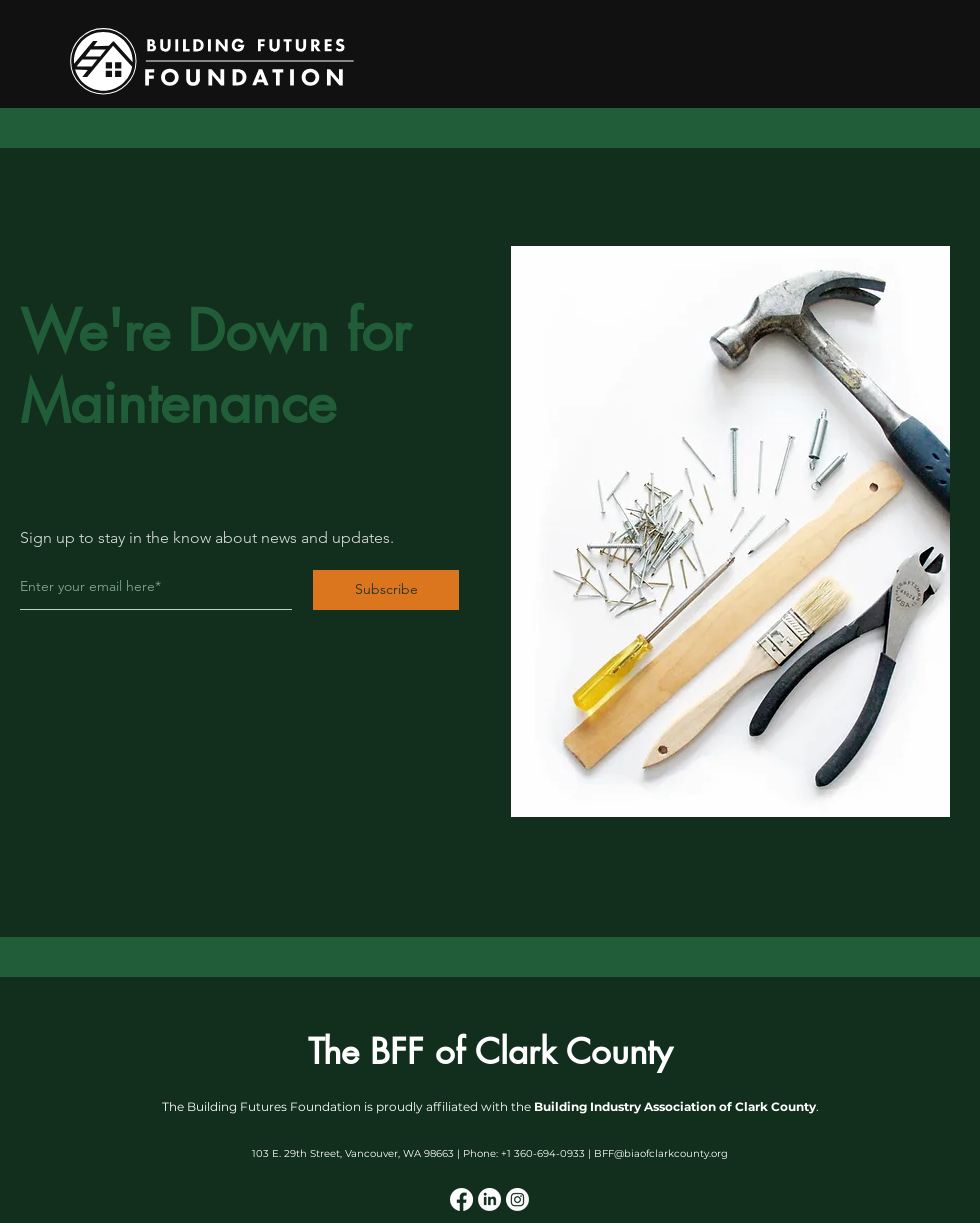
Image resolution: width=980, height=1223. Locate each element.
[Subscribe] (386, 590)
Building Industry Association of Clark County (675, 1106)
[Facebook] (461, 1199)
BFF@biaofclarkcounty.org (661, 1153)
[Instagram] (517, 1199)
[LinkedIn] (489, 1199)
